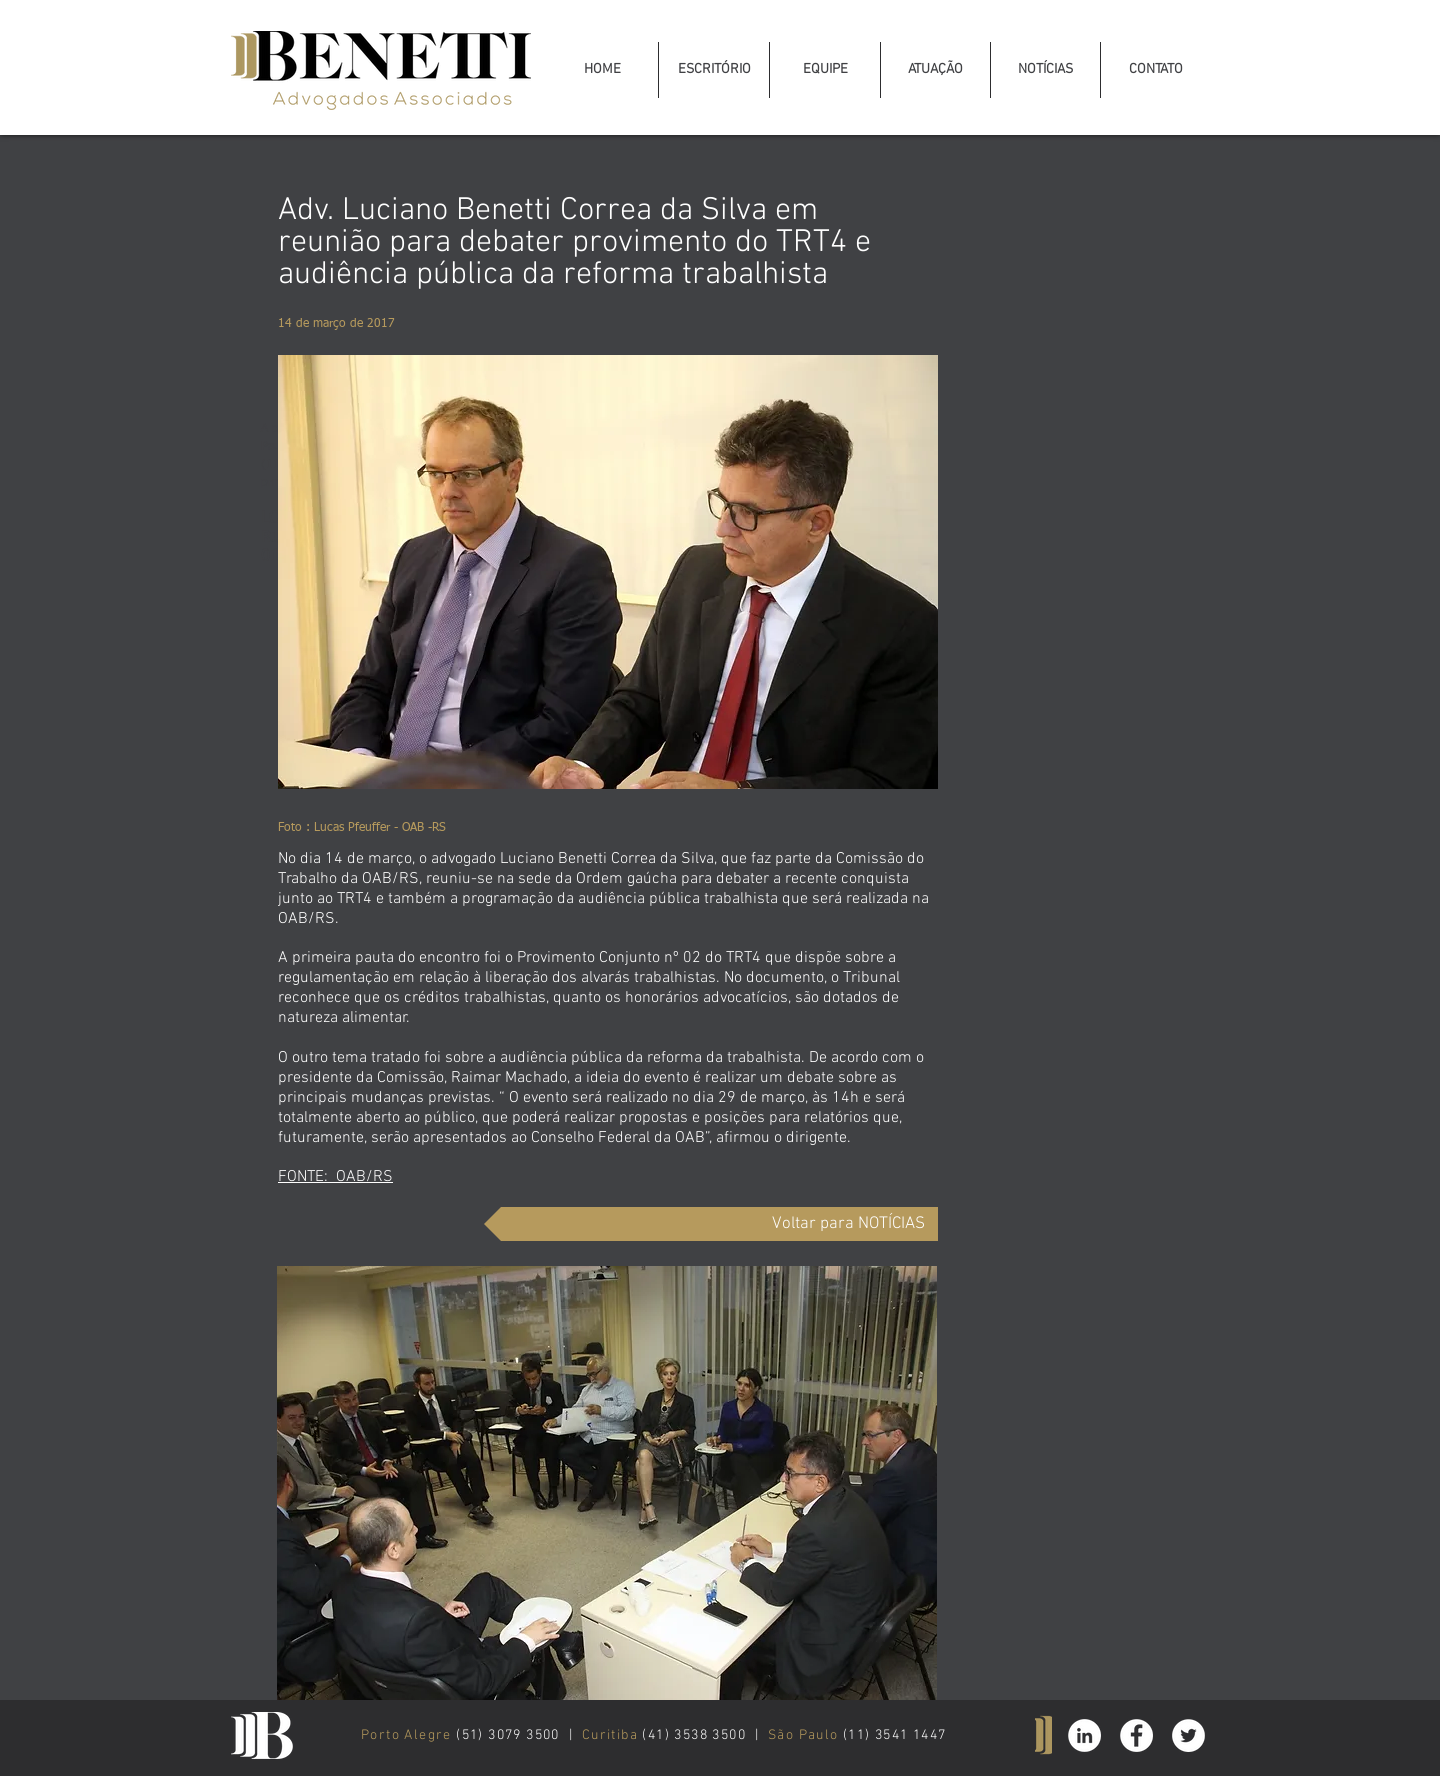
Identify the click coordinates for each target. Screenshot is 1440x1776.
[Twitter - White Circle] (1188, 1735)
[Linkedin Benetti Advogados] (1084, 1735)
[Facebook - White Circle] (1136, 1735)
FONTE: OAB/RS (335, 1177)
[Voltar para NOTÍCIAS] (711, 1224)
